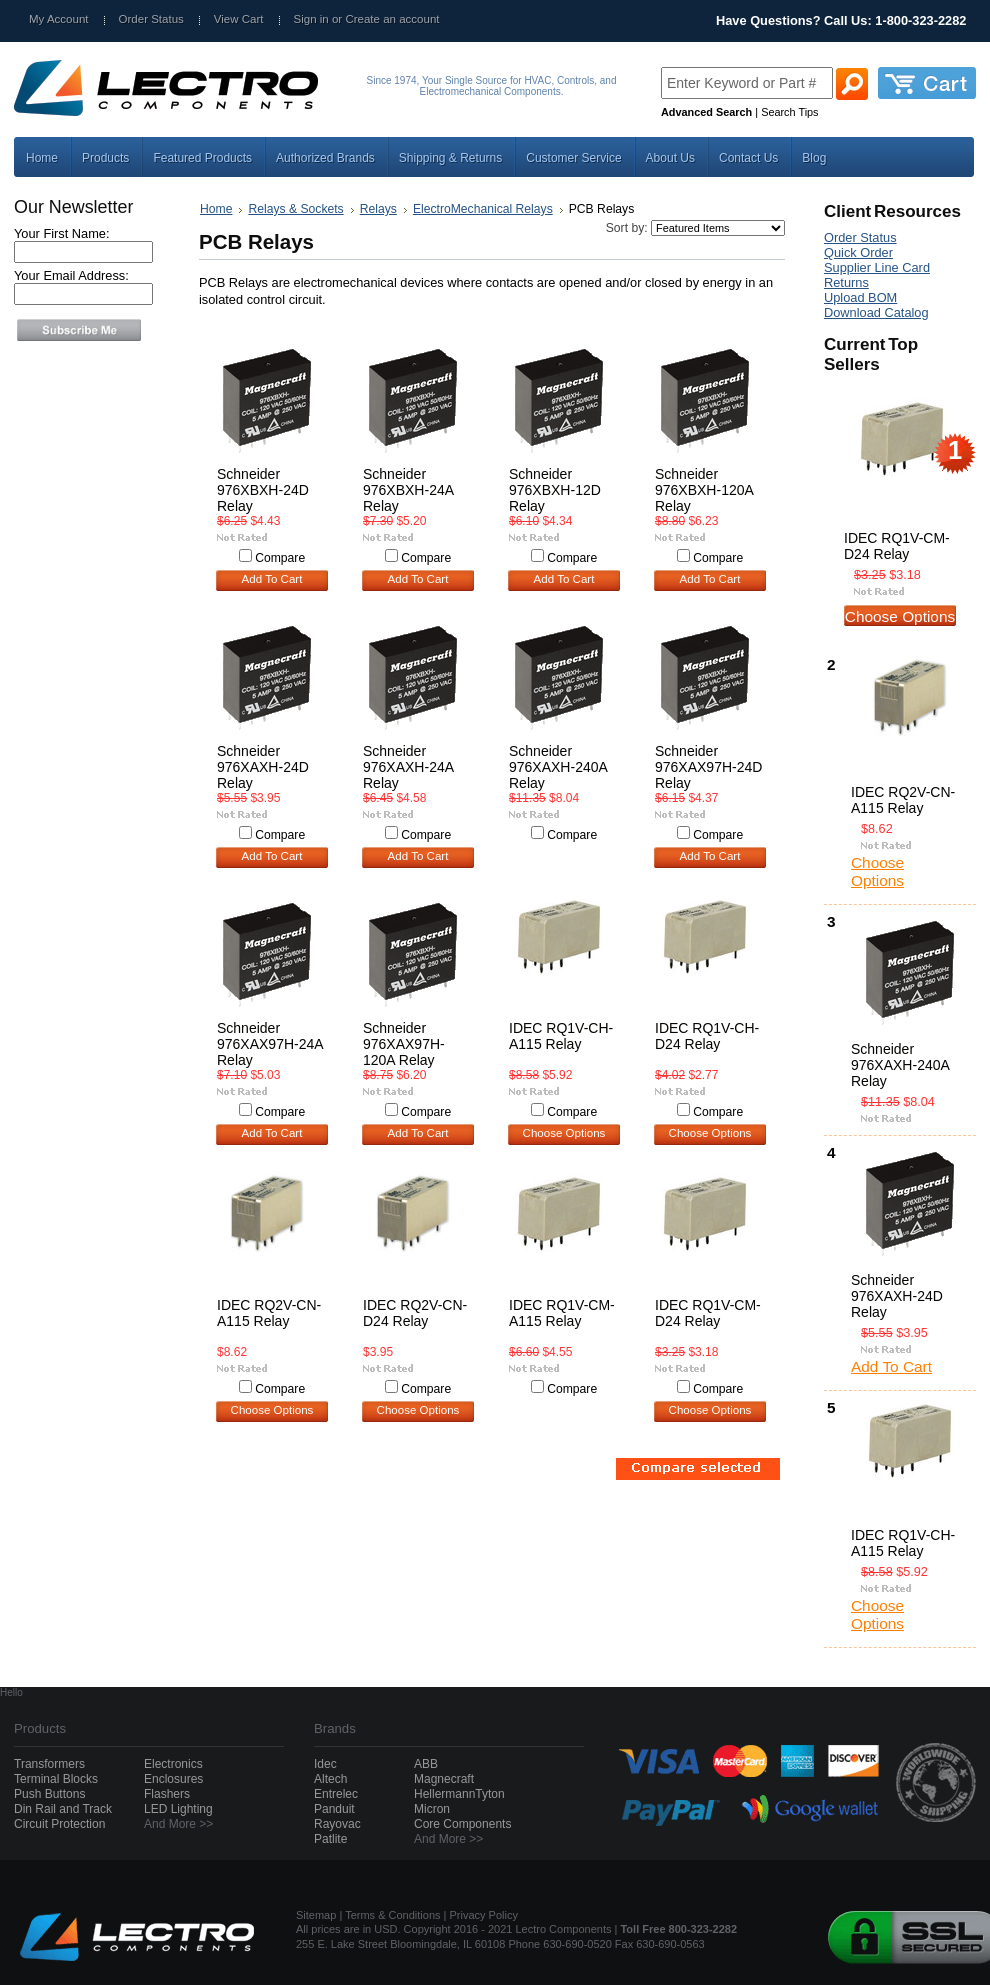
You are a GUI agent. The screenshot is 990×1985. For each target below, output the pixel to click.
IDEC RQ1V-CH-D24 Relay (707, 1036)
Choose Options (564, 1133)
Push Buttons (49, 1794)
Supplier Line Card (877, 267)
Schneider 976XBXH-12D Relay (555, 490)
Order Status (151, 19)
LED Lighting (178, 1809)
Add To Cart (272, 579)
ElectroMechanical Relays (483, 209)
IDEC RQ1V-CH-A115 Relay (561, 1036)
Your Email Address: (71, 275)
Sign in (311, 19)
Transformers (49, 1764)
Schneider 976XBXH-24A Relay (408, 490)
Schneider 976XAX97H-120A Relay (404, 1044)
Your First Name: (62, 233)
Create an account (392, 19)
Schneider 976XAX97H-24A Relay (270, 1044)
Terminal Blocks (56, 1779)
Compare (280, 558)
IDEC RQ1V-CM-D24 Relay (708, 1313)
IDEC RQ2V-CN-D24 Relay (415, 1313)
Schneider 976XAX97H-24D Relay (708, 767)
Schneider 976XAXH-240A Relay (558, 767)
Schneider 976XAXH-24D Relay (263, 767)
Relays (378, 209)
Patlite (330, 1839)
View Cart (239, 19)
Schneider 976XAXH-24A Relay (408, 767)
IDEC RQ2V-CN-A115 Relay (269, 1313)
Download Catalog (876, 312)
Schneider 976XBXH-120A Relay (704, 490)
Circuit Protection (59, 1824)
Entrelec (336, 1794)
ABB (426, 1764)
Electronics (173, 1764)
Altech (330, 1779)
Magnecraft (444, 1779)
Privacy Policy (484, 1915)
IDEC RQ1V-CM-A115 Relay (562, 1313)
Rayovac (337, 1824)
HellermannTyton (459, 1794)
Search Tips (789, 112)
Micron (432, 1809)
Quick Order (858, 252)
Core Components (462, 1824)
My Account (59, 19)
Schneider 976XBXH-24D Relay (263, 490)
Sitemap (316, 1915)
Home (216, 209)
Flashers (167, 1794)
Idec (325, 1764)
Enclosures (173, 1779)
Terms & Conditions (392, 1915)
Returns (846, 282)
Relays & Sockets (295, 209)
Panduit (334, 1809)
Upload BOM (860, 297)
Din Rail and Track (63, 1809)
